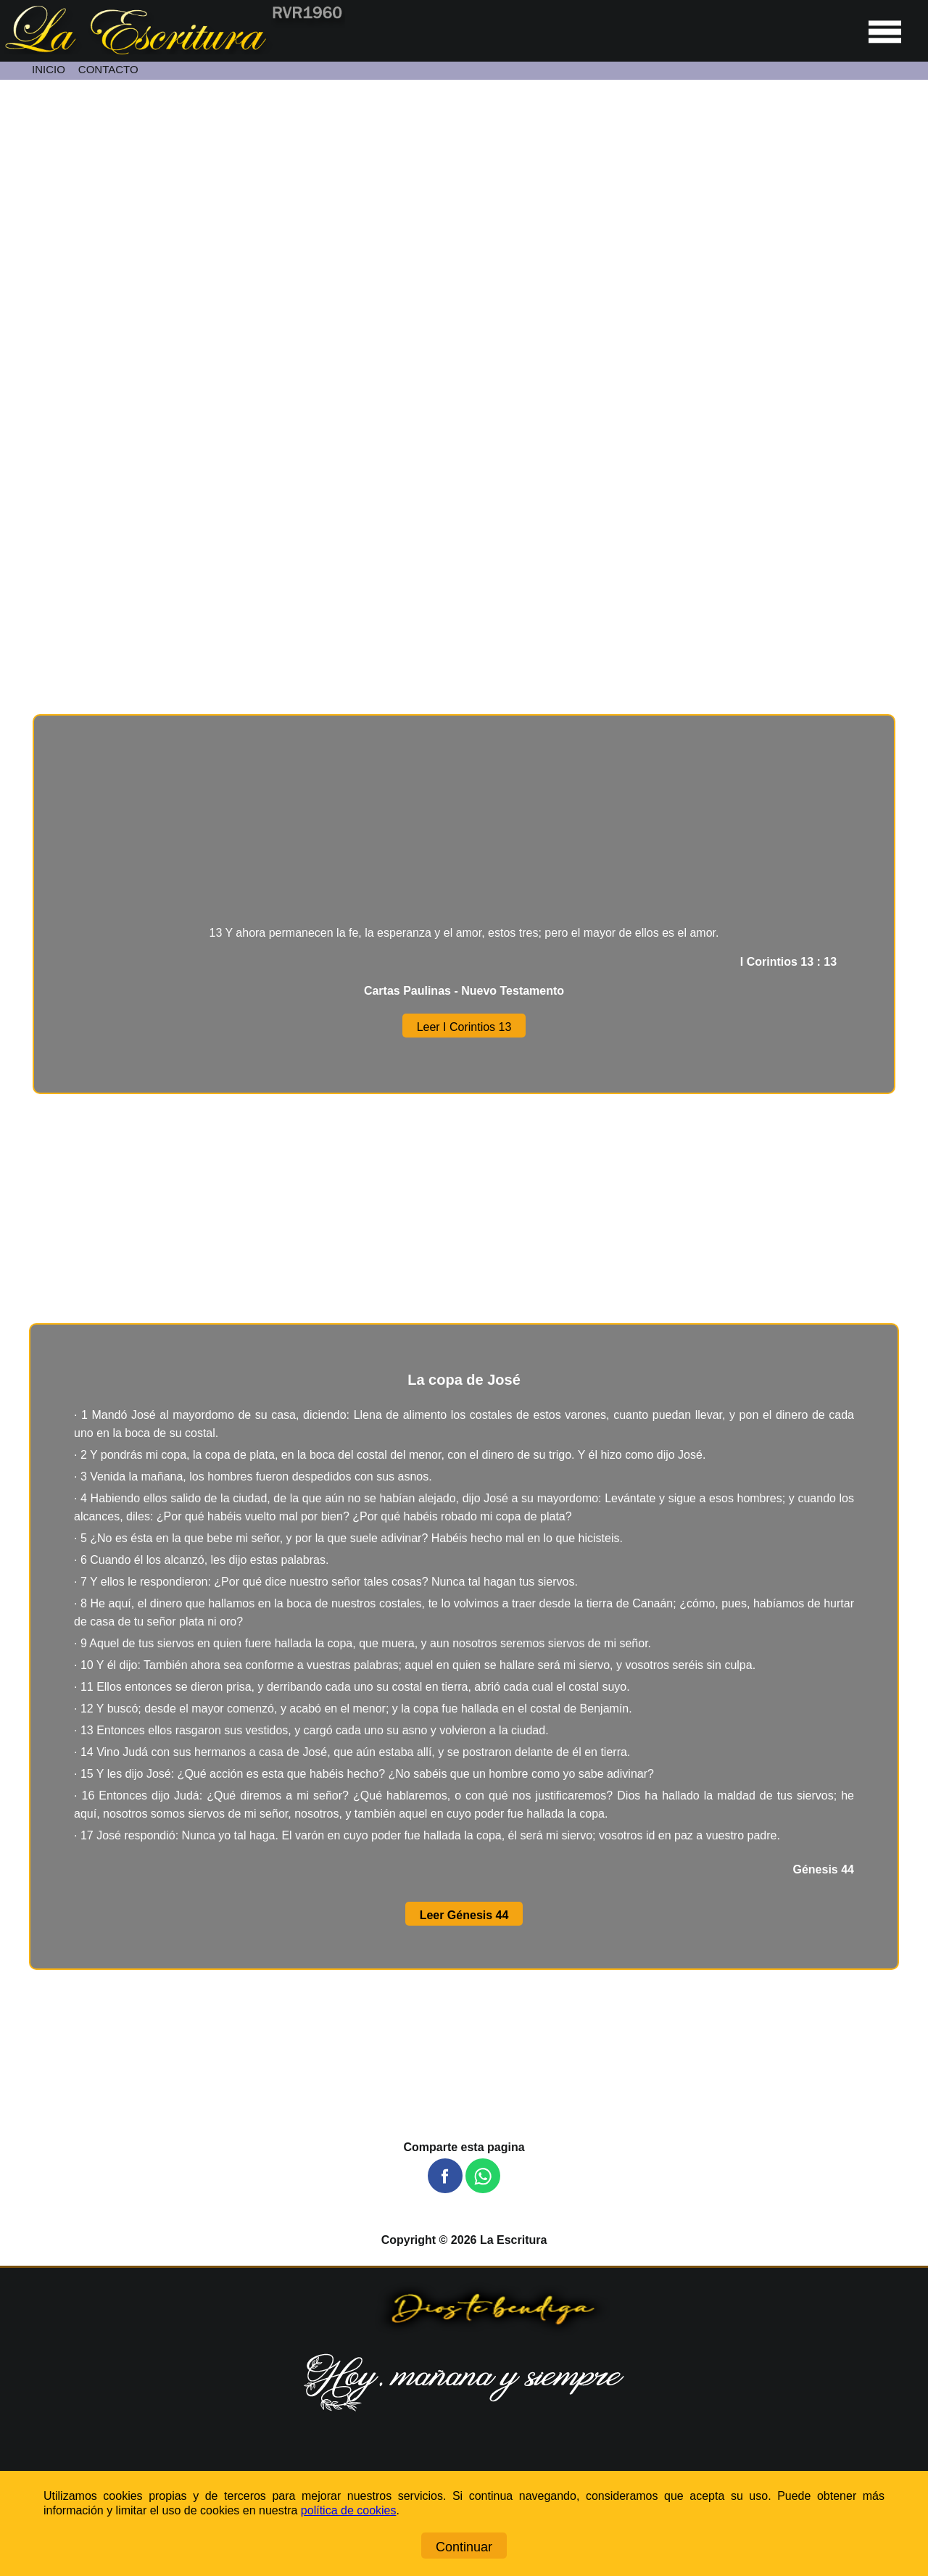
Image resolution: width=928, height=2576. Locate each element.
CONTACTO (108, 69)
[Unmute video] (464, 337)
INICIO (48, 69)
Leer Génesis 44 (464, 1915)
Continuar (464, 2547)
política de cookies (349, 2510)
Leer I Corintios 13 (464, 1027)
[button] (445, 2175)
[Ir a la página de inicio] (172, 50)
